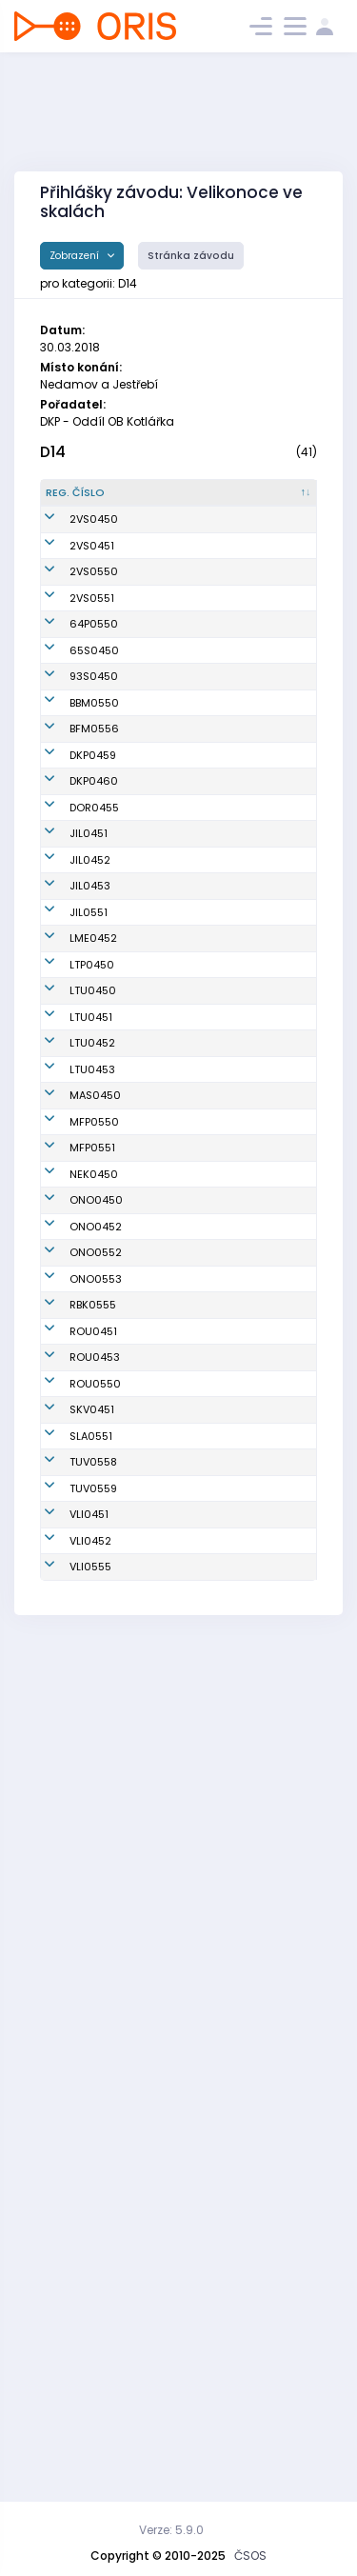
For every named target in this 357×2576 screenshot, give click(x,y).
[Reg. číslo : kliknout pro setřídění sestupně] (85, 501)
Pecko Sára (165, 1886)
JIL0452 (89, 1276)
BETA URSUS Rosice (258, 1025)
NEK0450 (93, 1826)
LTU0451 (90, 1566)
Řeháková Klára (161, 1067)
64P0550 (93, 899)
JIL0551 (88, 1360)
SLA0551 (90, 2198)
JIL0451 (88, 1234)
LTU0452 (92, 1624)
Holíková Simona (158, 1947)
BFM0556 (94, 1066)
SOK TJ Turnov (265, 2239)
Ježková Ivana (173, 1988)
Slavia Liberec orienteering (265, 2324)
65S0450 (94, 941)
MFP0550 (94, 1758)
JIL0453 (89, 1318)
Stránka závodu (191, 256)
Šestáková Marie (163, 2366)
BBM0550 (94, 1024)
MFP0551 (92, 1792)
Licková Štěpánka (160, 1625)
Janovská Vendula (161, 1318)
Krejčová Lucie (173, 2072)
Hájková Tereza (157, 2240)
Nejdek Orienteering (261, 1826)
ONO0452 (95, 1886)
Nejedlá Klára (171, 1859)
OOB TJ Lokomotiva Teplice (258, 1451)
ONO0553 (95, 1946)
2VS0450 (93, 566)
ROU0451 (93, 2030)
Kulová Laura (170, 1912)
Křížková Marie (174, 1723)
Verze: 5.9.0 (171, 2530)
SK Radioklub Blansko (262, 1989)
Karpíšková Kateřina (165, 1452)
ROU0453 (94, 2072)
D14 (53, 452)
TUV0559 (93, 2281)
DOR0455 (94, 1192)
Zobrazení (76, 256)
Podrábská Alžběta (164, 2324)
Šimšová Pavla (173, 1792)
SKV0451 (91, 2156)
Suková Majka (172, 1509)
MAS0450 (95, 1723)
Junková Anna (172, 1681)
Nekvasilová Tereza (168, 1109)
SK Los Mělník (264, 1401)
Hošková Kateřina (158, 1567)
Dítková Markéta (157, 2156)
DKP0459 (92, 1108)
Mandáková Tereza (167, 1402)
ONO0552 (95, 1912)
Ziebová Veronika (158, 1826)
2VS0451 (91, 655)
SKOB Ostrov (260, 1859)
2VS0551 (91, 833)
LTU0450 (92, 1509)
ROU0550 (95, 2114)
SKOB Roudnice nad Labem (268, 2031)
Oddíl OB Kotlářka (251, 1109)
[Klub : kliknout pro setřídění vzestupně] (270, 501)
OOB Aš (247, 1723)
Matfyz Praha (263, 1758)
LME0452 (93, 1401)
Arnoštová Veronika (161, 1192)
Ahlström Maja (174, 941)
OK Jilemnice (262, 1234)
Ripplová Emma (158, 1151)
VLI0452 (90, 2365)
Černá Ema (164, 2030)
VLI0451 (89, 2323)
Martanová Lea (175, 2407)
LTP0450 (91, 1451)
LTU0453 (92, 1681)
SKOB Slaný (258, 2198)
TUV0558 (93, 2239)
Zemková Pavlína (160, 2198)
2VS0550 (93, 744)
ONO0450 (96, 1859)
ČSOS (250, 2555)
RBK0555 (92, 1988)
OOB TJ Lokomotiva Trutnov (258, 1509)
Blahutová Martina (161, 1758)
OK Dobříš (253, 1192)
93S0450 (93, 982)
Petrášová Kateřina (161, 1025)
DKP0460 (93, 1150)
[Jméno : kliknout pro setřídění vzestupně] (176, 501)
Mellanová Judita (163, 2282)
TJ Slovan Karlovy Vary (260, 2156)
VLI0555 (90, 2407)
